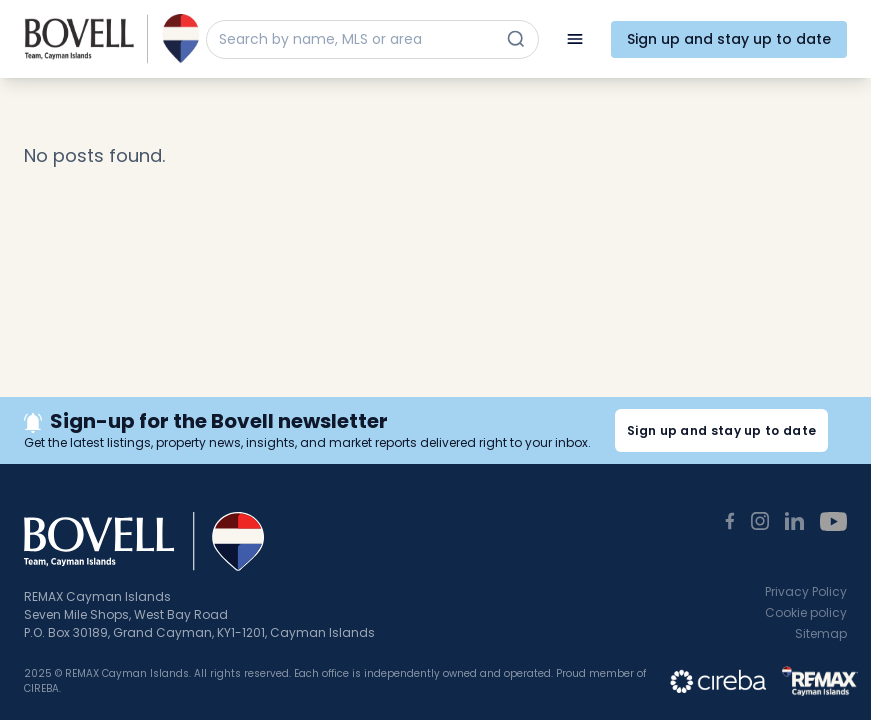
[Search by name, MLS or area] (354, 39)
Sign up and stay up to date (729, 39)
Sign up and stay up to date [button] (721, 430)
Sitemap (821, 633)
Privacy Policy (806, 591)
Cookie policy (806, 612)
